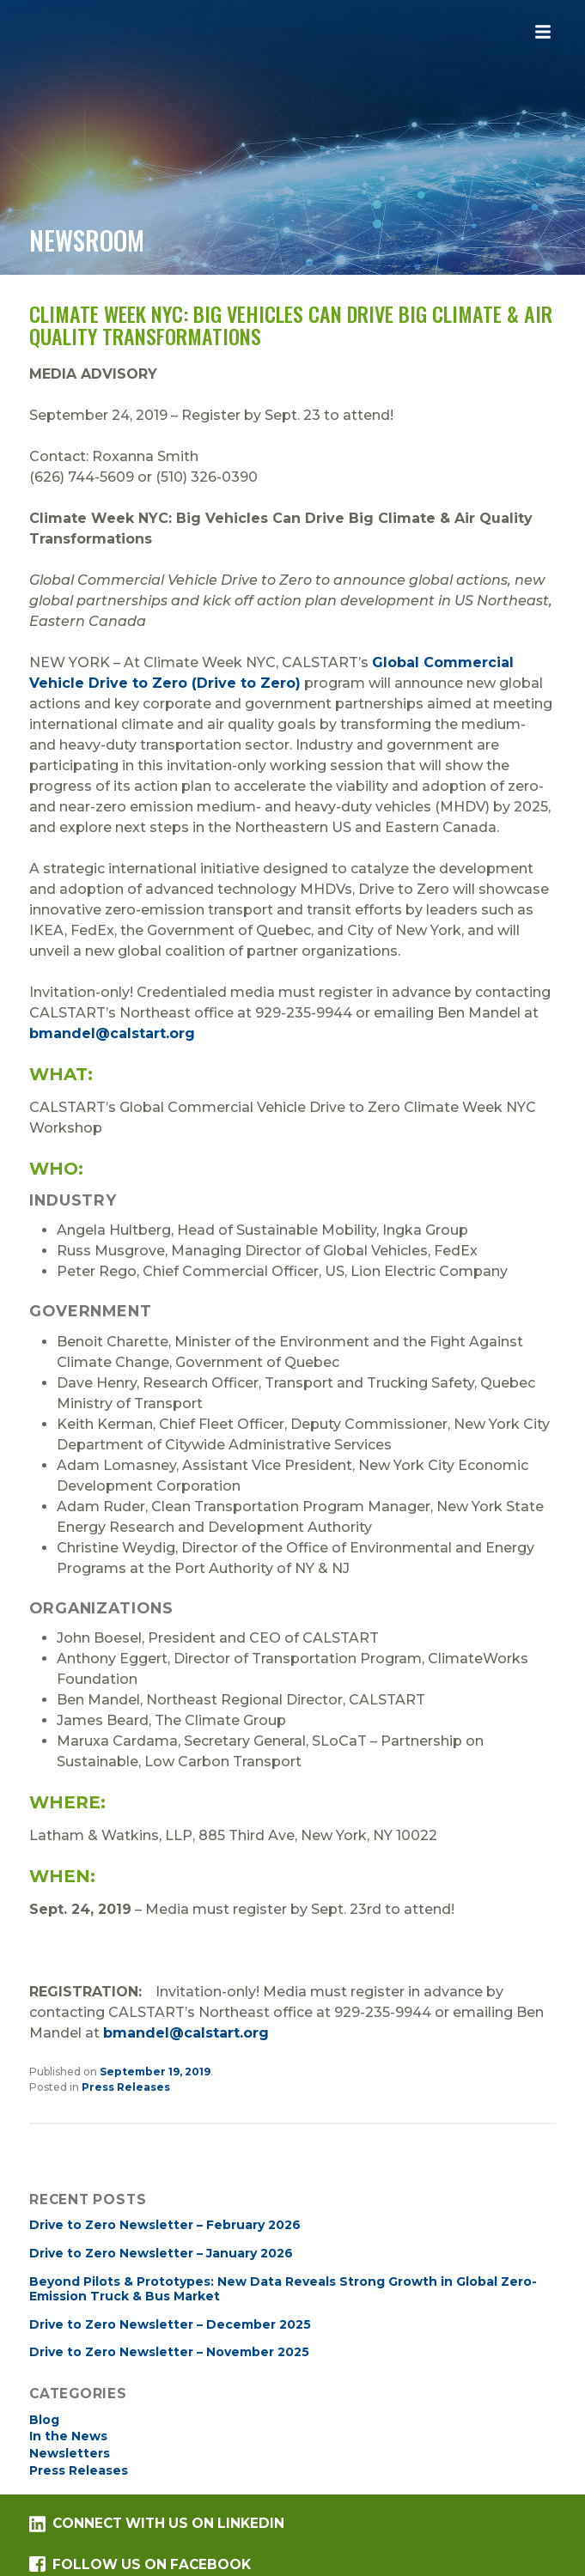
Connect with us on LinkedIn (156, 2523)
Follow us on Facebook (139, 2564)
